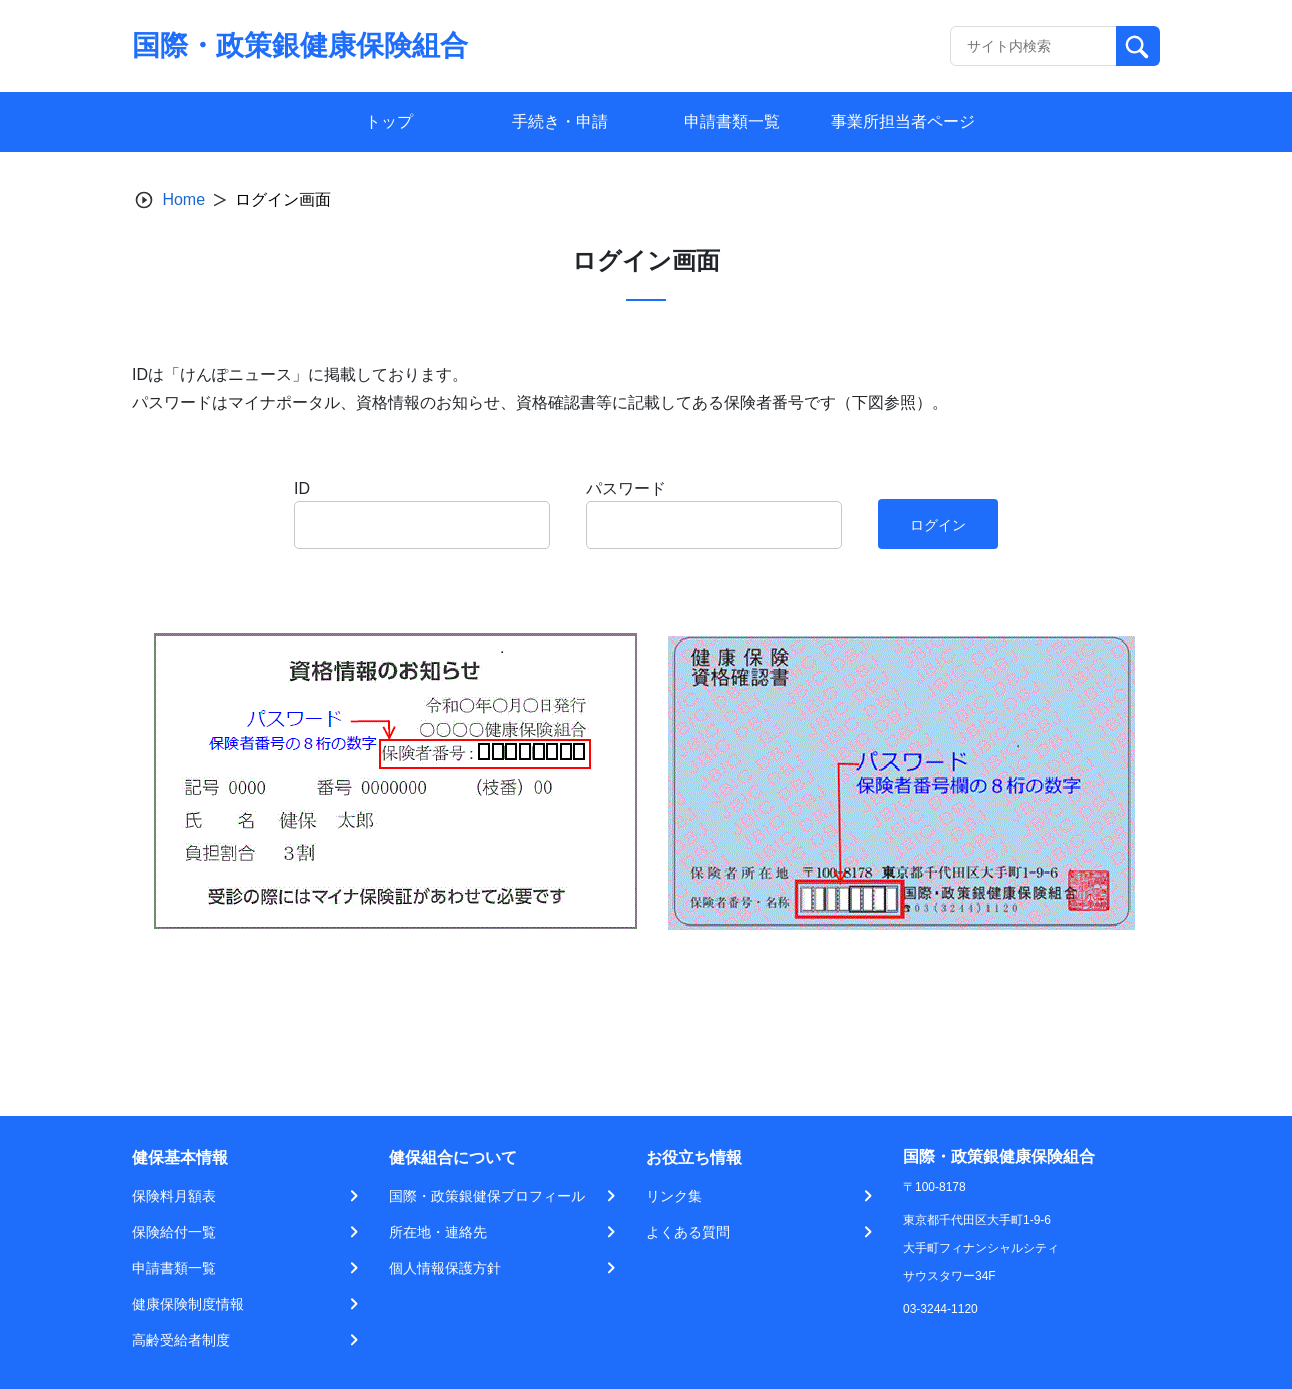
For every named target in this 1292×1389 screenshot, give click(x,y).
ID (302, 488)
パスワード (626, 488)
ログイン (938, 525)
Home (183, 199)
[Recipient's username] (1033, 46)
